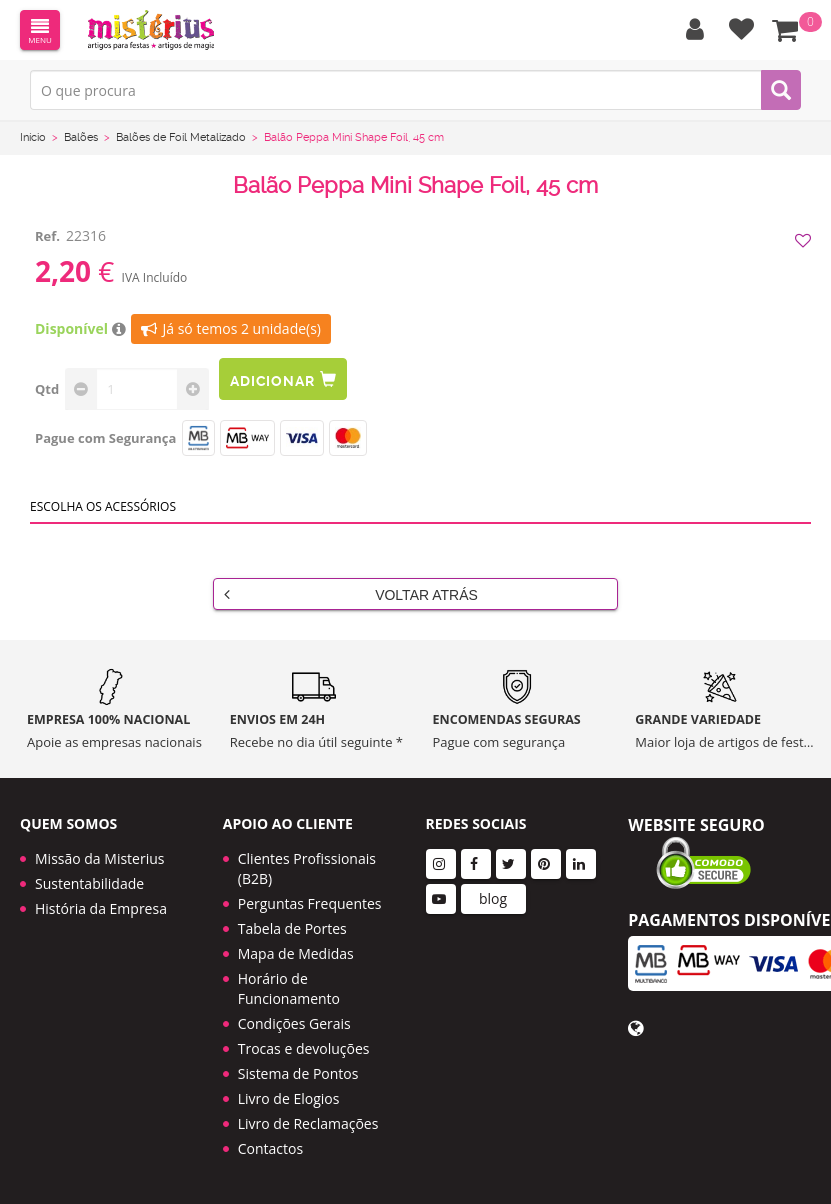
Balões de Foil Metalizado (181, 137)
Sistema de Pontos (298, 1073)
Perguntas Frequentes (310, 903)
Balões (81, 137)
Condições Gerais (294, 1023)
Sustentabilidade (89, 883)
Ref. (47, 236)
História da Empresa (101, 908)
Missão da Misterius (99, 858)
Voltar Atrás (351, 594)
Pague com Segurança (105, 438)
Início (33, 137)
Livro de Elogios (289, 1098)
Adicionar (283, 379)
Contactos (270, 1148)
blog (493, 898)
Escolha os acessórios (103, 506)
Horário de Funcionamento (289, 988)
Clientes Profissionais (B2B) (307, 868)
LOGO (151, 30)
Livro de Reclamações (308, 1123)
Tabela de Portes (292, 928)
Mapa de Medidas (296, 953)
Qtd (47, 389)
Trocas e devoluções (304, 1048)
